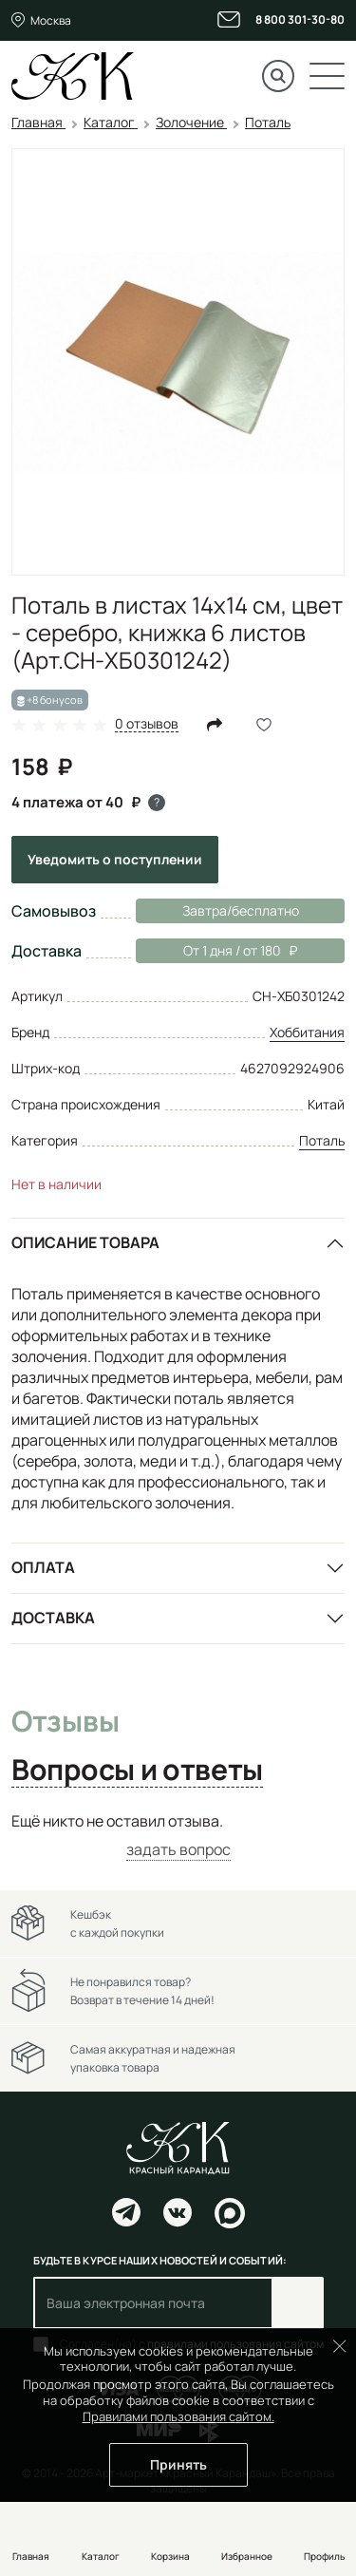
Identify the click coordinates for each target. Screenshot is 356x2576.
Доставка (53, 1617)
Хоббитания (307, 1032)
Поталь (322, 1140)
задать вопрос (178, 1849)
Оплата (43, 1567)
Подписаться (298, 2303)
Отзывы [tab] (65, 1722)
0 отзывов (146, 724)
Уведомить (115, 859)
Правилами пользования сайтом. (178, 2416)
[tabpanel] (178, 1835)
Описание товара (85, 1242)
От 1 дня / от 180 (216, 950)
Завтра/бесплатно (240, 910)
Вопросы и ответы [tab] (137, 1770)
